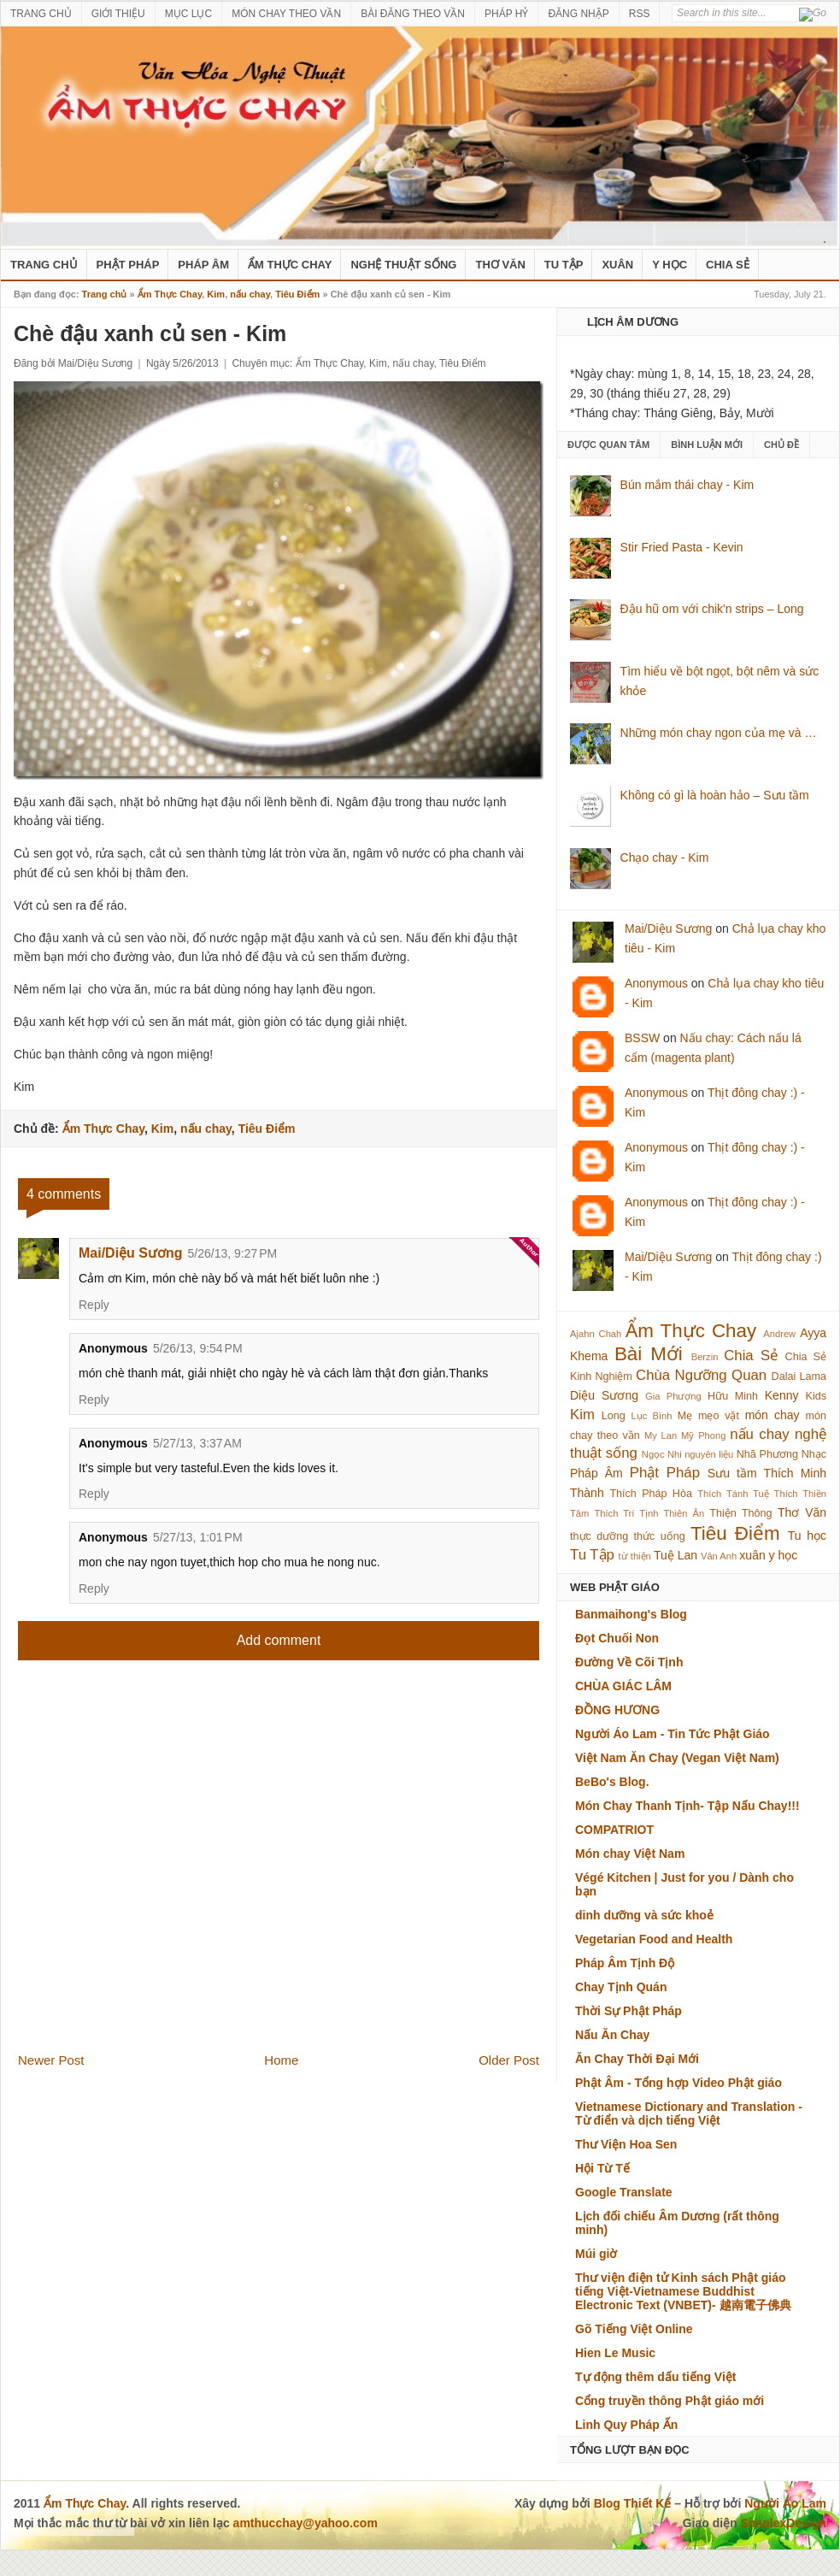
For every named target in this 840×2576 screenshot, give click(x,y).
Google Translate (624, 2192)
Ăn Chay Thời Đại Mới (637, 2059)
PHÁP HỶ (506, 14)
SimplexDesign (783, 2523)
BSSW (642, 1038)
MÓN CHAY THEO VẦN (286, 14)
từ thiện (635, 1556)
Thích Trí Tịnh (626, 1513)
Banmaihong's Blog (631, 1614)
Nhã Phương (767, 1454)
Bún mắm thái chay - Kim (687, 485)
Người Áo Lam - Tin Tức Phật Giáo (672, 1734)
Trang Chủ (44, 264)
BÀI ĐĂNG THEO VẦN (413, 14)
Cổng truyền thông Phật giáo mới (669, 2401)
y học (783, 1555)
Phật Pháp (128, 264)
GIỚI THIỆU (118, 14)
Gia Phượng (673, 1396)
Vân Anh (719, 1556)
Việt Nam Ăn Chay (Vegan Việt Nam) (677, 1758)
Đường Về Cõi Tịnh (629, 1662)
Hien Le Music (615, 2353)
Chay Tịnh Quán (621, 1987)
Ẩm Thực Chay (290, 264)
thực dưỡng (599, 1536)
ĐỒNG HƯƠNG (617, 1710)
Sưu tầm (732, 1473)
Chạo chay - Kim (664, 857)
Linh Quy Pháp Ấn (626, 2425)
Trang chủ (104, 294)
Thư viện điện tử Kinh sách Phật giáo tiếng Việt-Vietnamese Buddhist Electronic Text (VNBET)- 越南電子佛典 (683, 2291)
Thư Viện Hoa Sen (626, 2144)
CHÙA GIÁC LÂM (623, 1686)
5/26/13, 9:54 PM (198, 1348)
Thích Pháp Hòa (650, 1494)
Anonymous (656, 983)
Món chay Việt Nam (629, 1853)
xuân (752, 1555)
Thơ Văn (500, 264)
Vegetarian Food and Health (653, 1939)
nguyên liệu (708, 1454)
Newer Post (51, 2060)
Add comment (279, 1640)
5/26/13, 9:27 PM (233, 1253)
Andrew (779, 1334)
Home (281, 2060)
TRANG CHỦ (41, 14)
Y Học (669, 264)
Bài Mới (648, 1354)
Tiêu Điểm (297, 294)
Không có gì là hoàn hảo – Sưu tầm (714, 795)
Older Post (509, 2060)
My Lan (660, 1435)
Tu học (807, 1535)
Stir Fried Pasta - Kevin (681, 547)
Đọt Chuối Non (617, 1638)
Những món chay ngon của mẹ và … (718, 733)
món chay (772, 1415)
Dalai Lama (799, 1376)
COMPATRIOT (614, 1829)
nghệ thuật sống (403, 264)
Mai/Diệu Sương (131, 1253)
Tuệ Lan (675, 1555)
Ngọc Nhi (662, 1454)
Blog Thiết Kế (633, 2503)
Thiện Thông (740, 1513)
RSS (639, 14)
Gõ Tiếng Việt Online (634, 2329)
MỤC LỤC (188, 14)
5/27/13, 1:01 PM (198, 1537)
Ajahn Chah (595, 1334)
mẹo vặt (718, 1416)
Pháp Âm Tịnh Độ (624, 1963)
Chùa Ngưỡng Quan (701, 1375)
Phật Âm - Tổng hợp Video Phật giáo (678, 2083)
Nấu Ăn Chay (612, 2035)
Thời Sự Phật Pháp (628, 2011)
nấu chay (250, 294)
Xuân (617, 264)
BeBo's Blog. (612, 1782)
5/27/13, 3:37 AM (197, 1443)
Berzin (705, 1357)
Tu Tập (564, 264)
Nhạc (814, 1454)
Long (614, 1416)
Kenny (782, 1395)
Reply (94, 1305)
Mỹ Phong (703, 1435)
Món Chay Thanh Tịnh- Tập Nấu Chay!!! (687, 1806)
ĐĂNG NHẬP (578, 14)
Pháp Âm (203, 264)
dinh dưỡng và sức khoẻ (644, 1915)
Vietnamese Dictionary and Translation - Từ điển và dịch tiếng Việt (688, 2113)
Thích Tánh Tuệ (732, 1493)
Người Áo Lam (785, 2503)
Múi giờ (596, 2254)
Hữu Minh (733, 1396)
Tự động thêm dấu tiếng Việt (656, 2377)
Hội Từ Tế (602, 2168)
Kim (216, 294)
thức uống (659, 1536)
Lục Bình (651, 1416)
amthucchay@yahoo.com (305, 2523)
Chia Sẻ (727, 264)
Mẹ (685, 1416)
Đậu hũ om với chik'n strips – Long (712, 609)
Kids (816, 1396)
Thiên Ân (684, 1513)
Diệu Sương (604, 1395)
